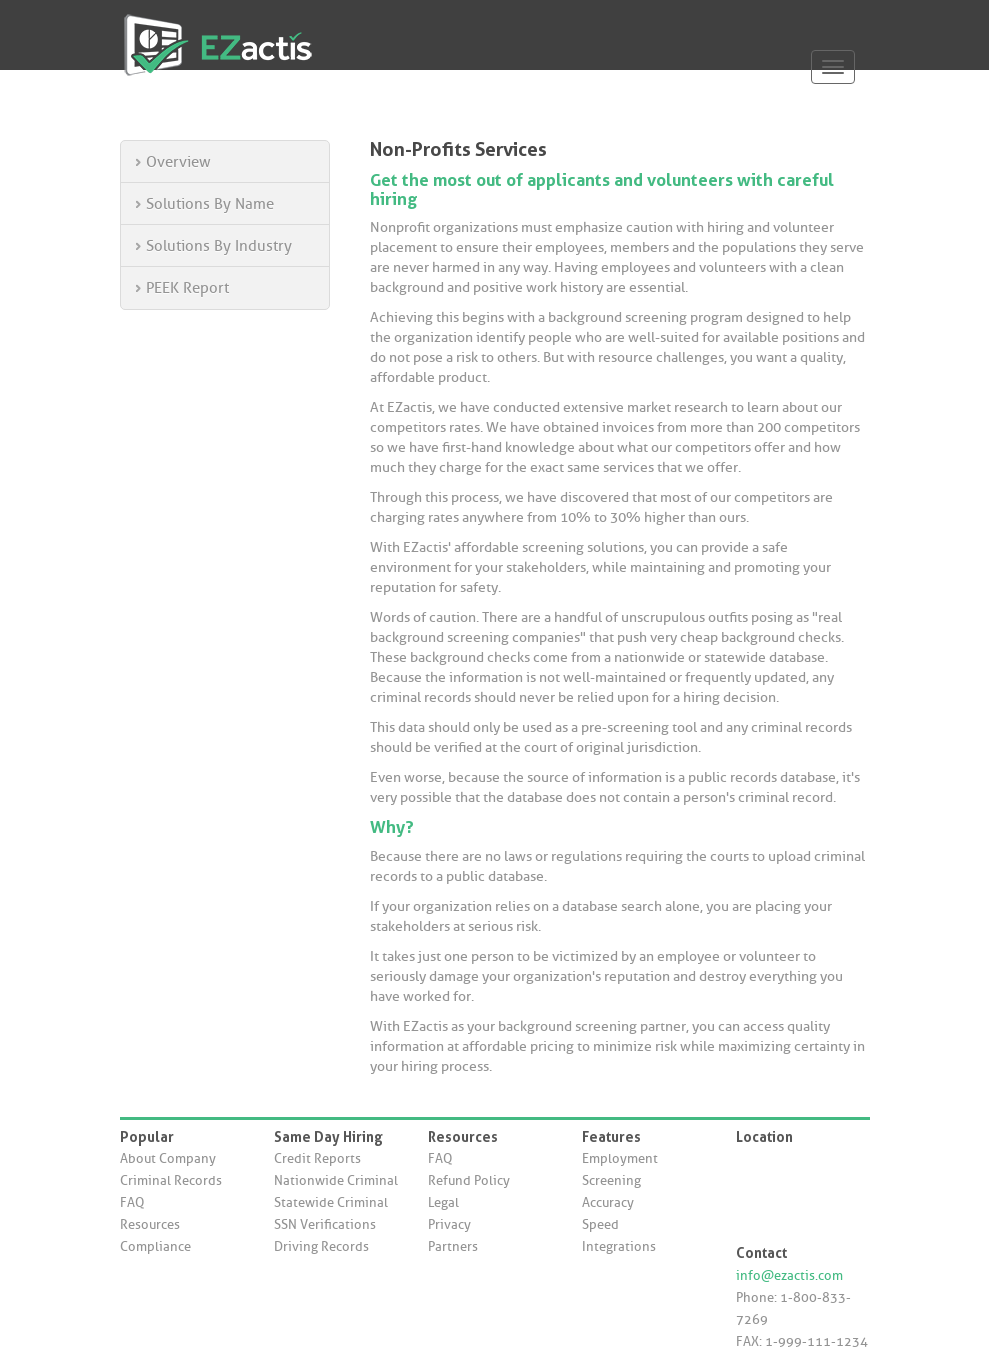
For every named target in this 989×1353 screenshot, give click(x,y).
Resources (150, 1224)
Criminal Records (171, 1180)
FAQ (132, 1202)
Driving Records (321, 1246)
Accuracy (608, 1202)
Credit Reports (317, 1158)
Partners (453, 1246)
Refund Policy (469, 1180)
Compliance (155, 1246)
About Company (168, 1158)
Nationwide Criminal (336, 1180)
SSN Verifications (325, 1224)
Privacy (449, 1224)
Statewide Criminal (331, 1202)
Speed (600, 1224)
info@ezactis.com (789, 1275)
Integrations (619, 1246)
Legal (443, 1202)
